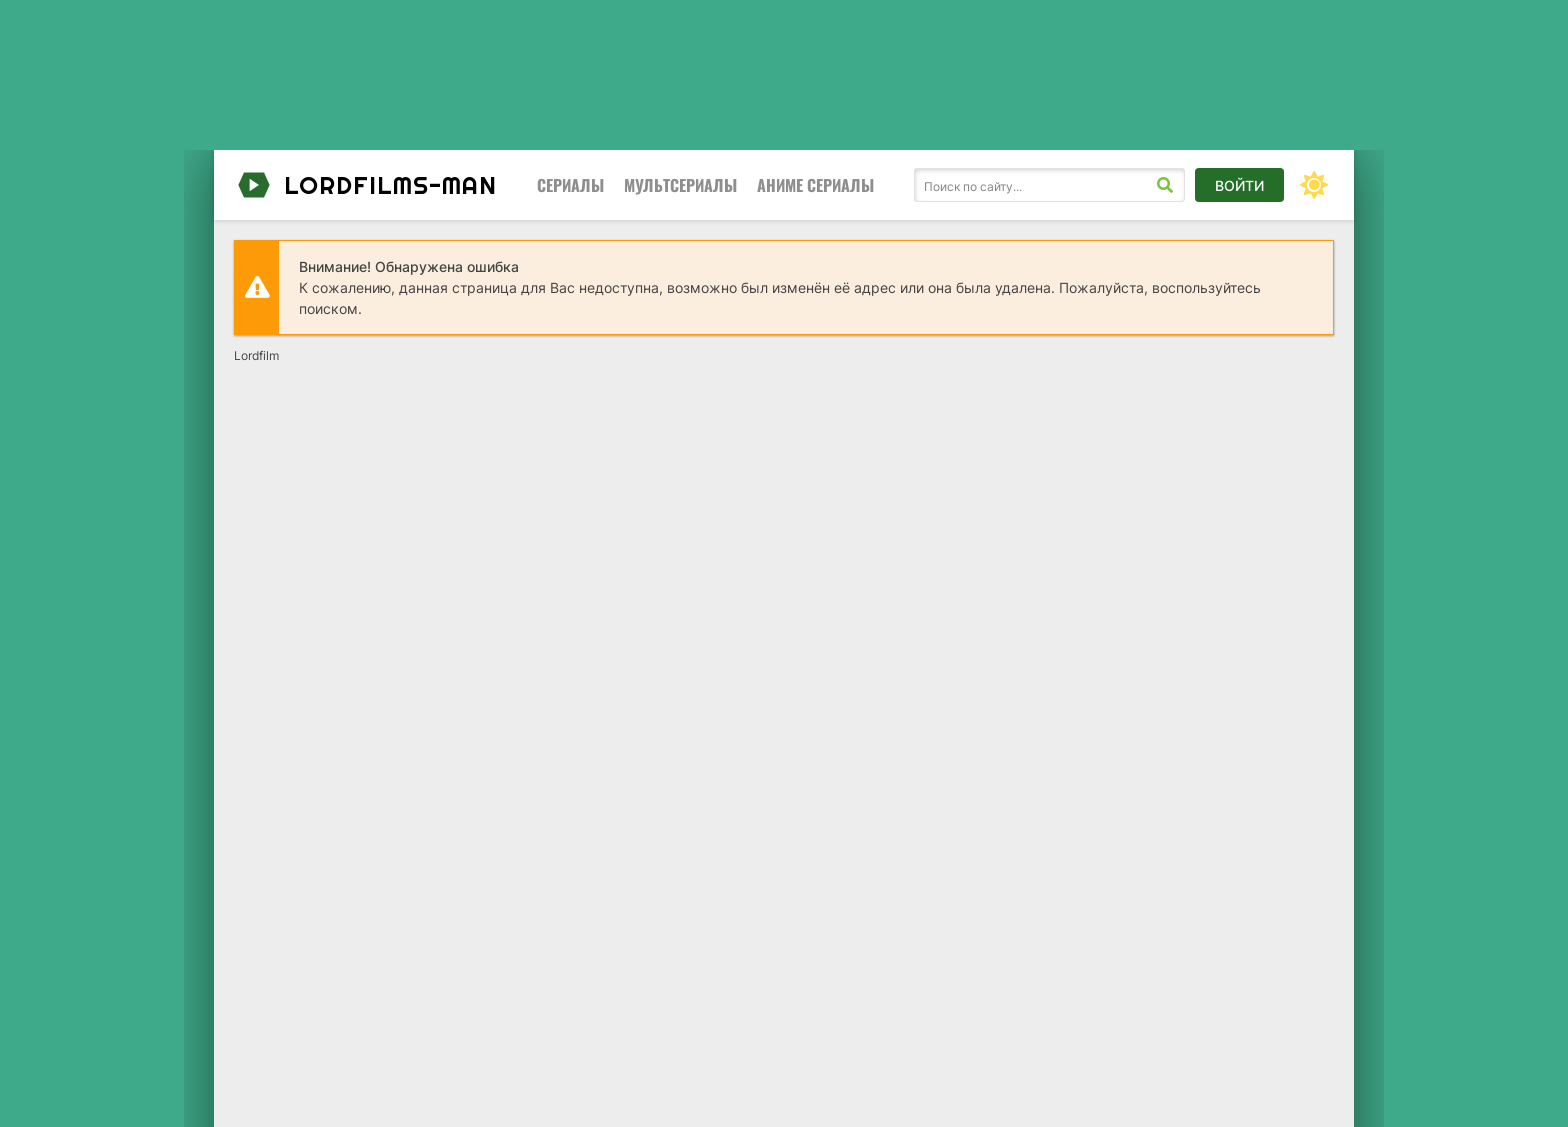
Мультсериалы (680, 185)
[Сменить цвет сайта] (1314, 185)
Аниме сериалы (815, 185)
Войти (1239, 185)
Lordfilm (256, 355)
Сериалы (570, 185)
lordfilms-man (365, 185)
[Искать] (1165, 185)
